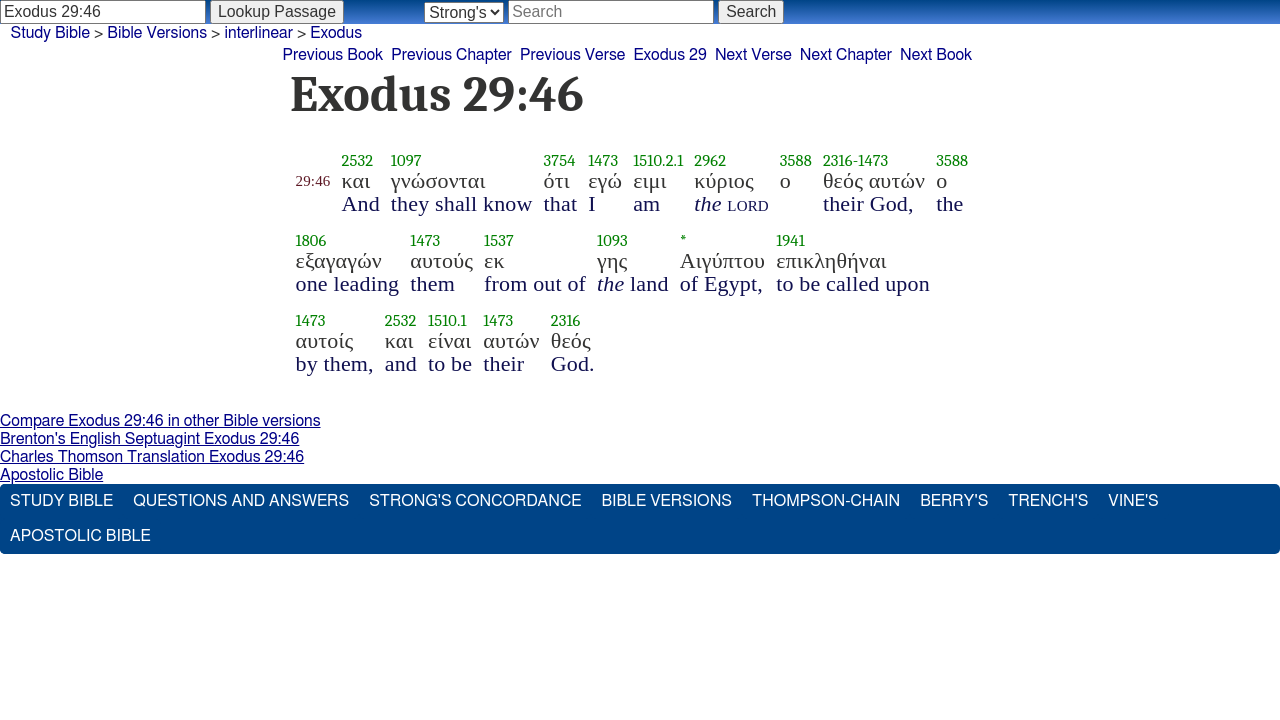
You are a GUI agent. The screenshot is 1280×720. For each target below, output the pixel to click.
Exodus (336, 33)
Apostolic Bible (51, 475)
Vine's (1133, 501)
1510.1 (447, 320)
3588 (796, 160)
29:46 (313, 181)
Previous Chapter (451, 55)
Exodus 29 (670, 55)
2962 (710, 160)
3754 (560, 160)
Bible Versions (157, 33)
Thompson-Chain (826, 501)
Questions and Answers (241, 501)
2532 (357, 160)
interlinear (258, 33)
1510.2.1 (658, 160)
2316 (838, 160)
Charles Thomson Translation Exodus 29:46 (152, 457)
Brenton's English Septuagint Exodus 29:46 (149, 439)
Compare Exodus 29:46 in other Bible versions (160, 421)
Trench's (1048, 501)
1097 (406, 160)
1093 (612, 240)
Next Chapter (846, 55)
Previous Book (332, 55)
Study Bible (50, 33)
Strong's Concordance (475, 501)
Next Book (936, 55)
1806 (311, 240)
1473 (603, 160)
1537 (499, 240)
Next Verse (753, 55)
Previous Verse (572, 55)
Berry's (954, 501)
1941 (790, 240)
